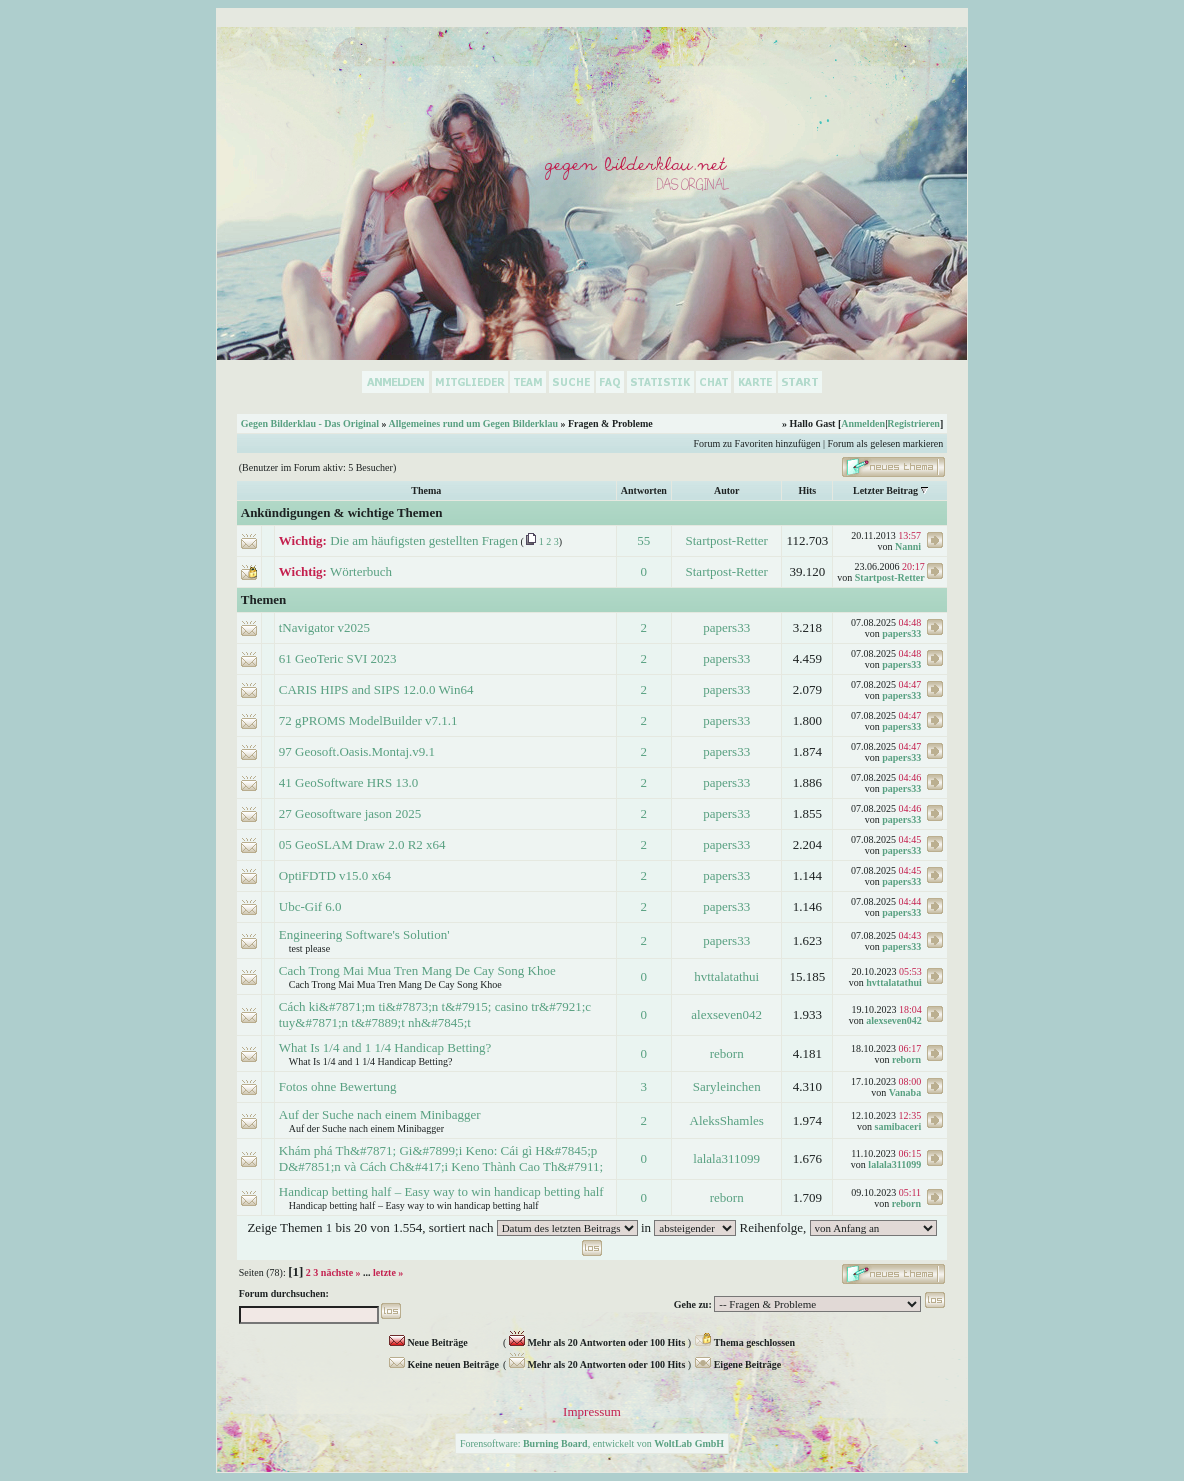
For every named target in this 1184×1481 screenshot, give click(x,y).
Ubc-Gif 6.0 (310, 906)
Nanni (908, 546)
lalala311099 (726, 1158)
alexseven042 (726, 1014)
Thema (426, 490)
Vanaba (905, 1092)
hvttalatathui (726, 976)
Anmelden (863, 423)
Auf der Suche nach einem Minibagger (380, 1114)
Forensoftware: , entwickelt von (592, 1443)
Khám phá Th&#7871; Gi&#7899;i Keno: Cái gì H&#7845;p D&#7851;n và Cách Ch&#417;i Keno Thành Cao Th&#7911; (441, 1158)
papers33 (726, 627)
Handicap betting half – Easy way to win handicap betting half (441, 1191)
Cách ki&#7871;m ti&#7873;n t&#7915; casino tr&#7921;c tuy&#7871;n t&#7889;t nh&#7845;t (435, 1014)
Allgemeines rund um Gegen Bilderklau (473, 423)
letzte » (388, 1272)
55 (643, 540)
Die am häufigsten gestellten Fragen (424, 540)
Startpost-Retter (727, 540)
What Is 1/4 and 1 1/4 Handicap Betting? (385, 1047)
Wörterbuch (361, 571)
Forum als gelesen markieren (885, 443)
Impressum (592, 1411)
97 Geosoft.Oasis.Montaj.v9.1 (357, 751)
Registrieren (913, 423)
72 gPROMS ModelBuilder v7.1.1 (368, 720)
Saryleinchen (727, 1086)
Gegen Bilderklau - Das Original (310, 423)
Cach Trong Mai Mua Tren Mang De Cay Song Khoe (417, 970)
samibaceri (898, 1126)
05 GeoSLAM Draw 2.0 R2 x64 (362, 844)
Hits (807, 490)
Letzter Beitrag (885, 490)
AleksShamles (727, 1120)
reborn (727, 1053)
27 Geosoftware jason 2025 (350, 813)
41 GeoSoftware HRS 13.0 (348, 782)
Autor (727, 490)
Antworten (644, 490)
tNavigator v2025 (324, 627)
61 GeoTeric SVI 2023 (338, 658)
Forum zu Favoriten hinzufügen (757, 443)
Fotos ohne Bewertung (338, 1086)
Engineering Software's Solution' (364, 934)
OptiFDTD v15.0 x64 (335, 875)
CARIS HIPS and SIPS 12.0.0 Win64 (376, 689)
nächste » (341, 1272)
